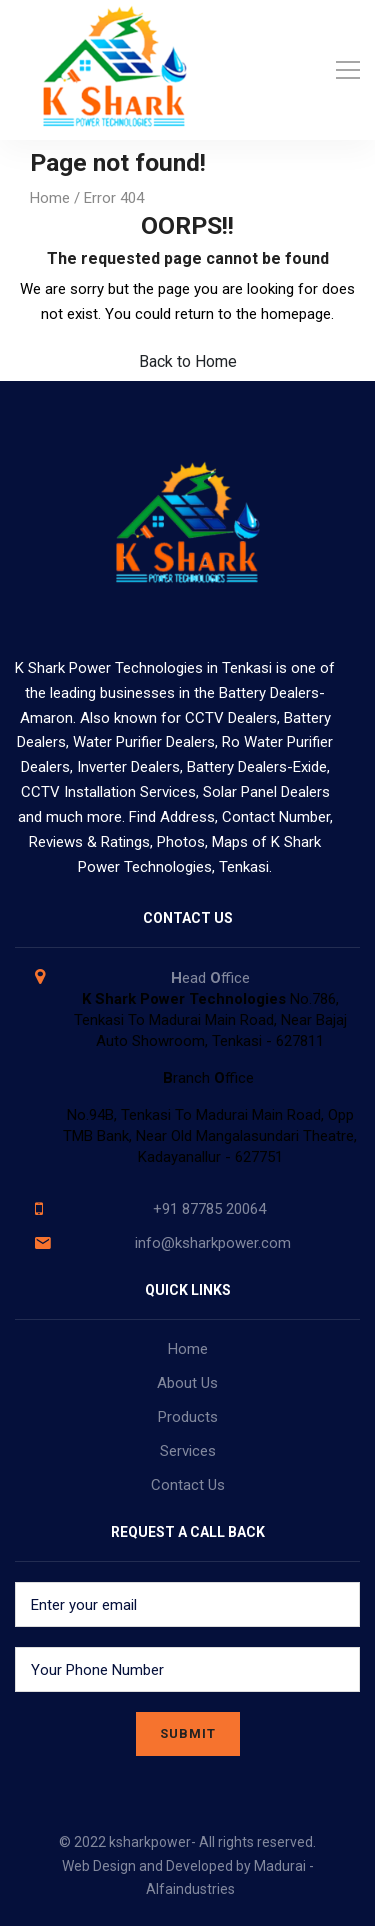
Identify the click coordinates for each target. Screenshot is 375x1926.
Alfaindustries (190, 1889)
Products (188, 1417)
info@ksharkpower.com (213, 1243)
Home (50, 198)
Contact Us (188, 1485)
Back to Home (188, 361)
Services (188, 1451)
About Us (187, 1383)
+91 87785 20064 (209, 1209)
